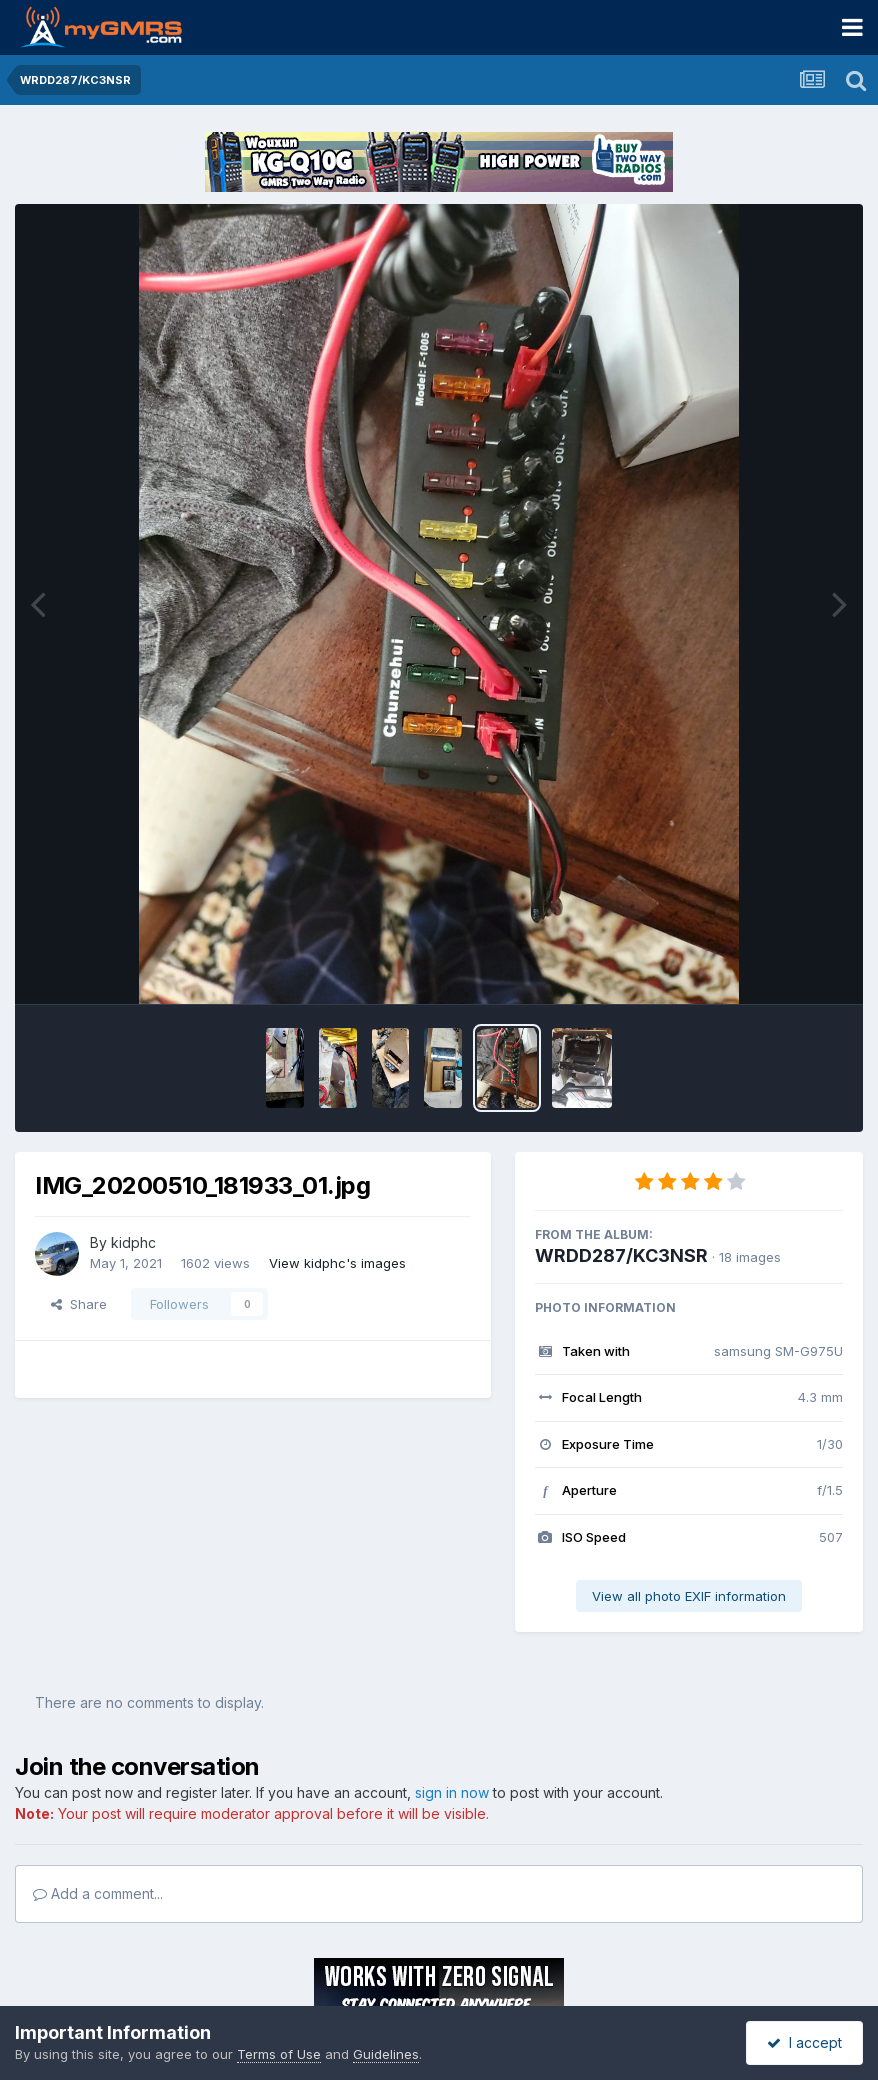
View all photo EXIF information (689, 1596)
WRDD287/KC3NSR (621, 1255)
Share (79, 1304)
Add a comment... (98, 1893)
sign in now (452, 1792)
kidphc (133, 1242)
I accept (804, 2042)
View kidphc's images (337, 1263)
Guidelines (386, 2054)
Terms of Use (279, 2054)
